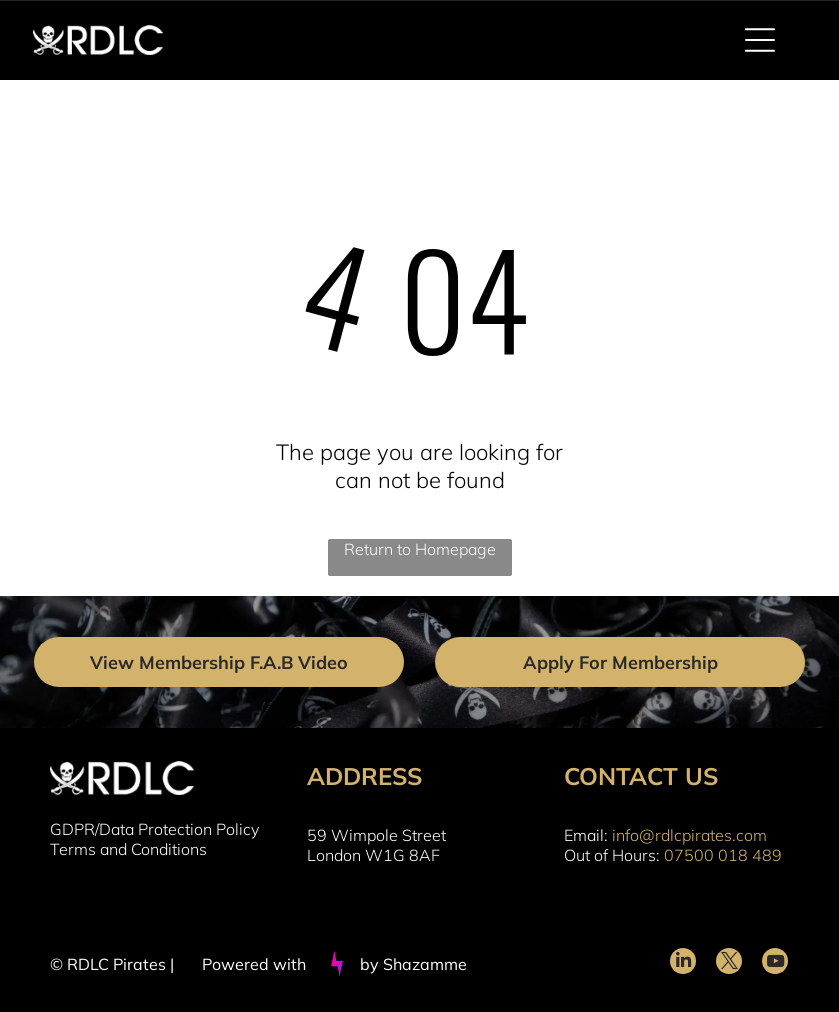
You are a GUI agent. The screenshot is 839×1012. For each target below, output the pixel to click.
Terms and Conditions (128, 849)
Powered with (254, 964)
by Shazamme (413, 964)
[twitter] (729, 963)
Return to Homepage (420, 549)
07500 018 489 (723, 855)
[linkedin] (683, 963)
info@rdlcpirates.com (689, 835)
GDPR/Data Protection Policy (154, 829)
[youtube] (775, 963)
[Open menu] (760, 40)
